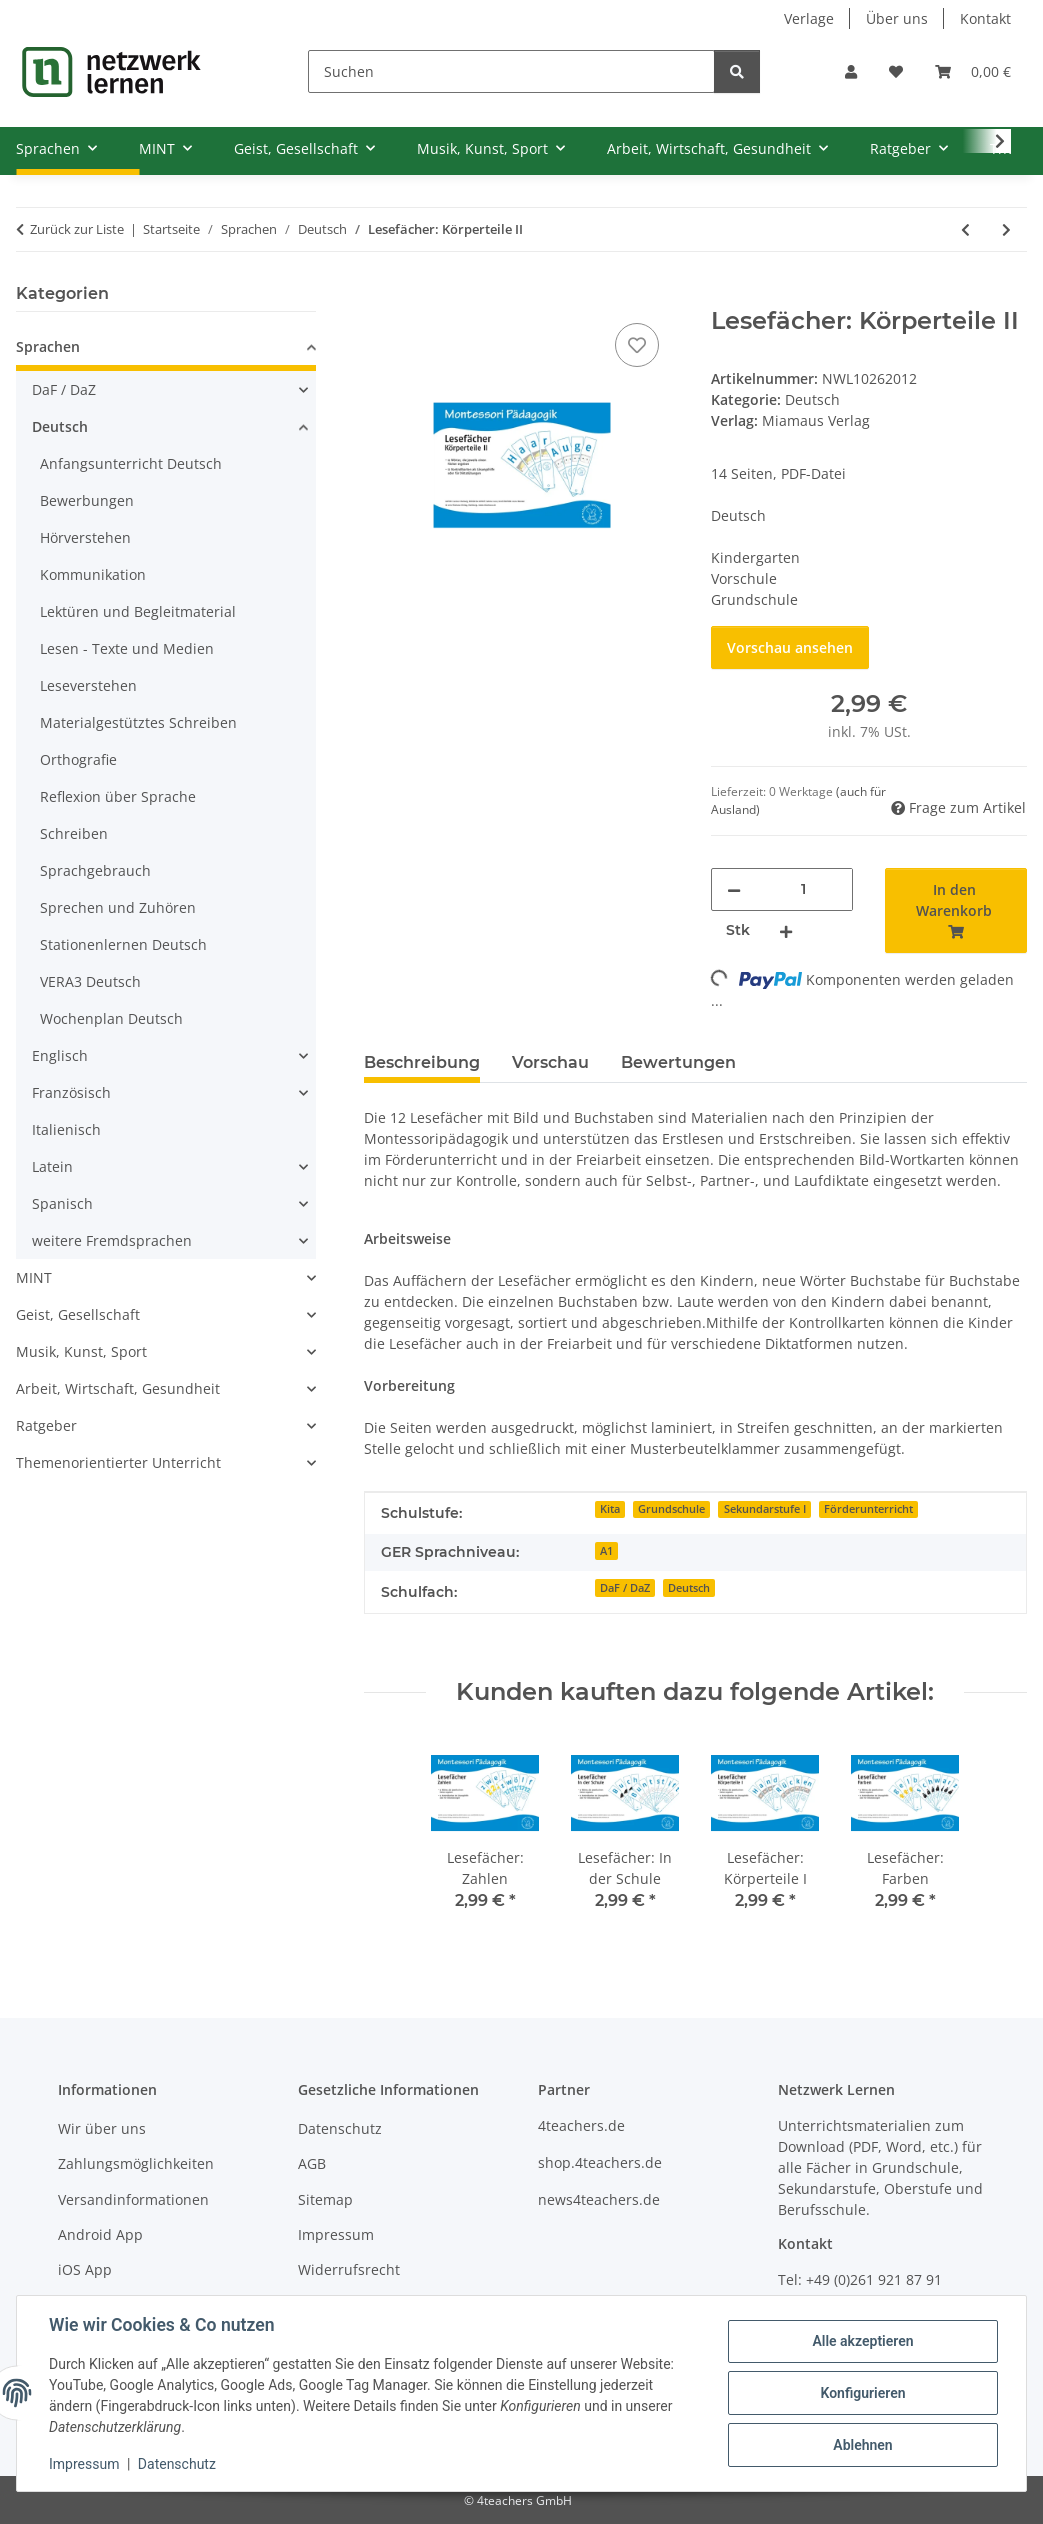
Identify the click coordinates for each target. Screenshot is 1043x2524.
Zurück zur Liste (77, 229)
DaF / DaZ (625, 1588)
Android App (100, 2234)
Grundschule (671, 1509)
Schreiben (74, 833)
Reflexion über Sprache (118, 796)
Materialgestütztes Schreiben (138, 722)
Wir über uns (102, 2128)
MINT (34, 1277)
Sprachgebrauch (95, 870)
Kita (610, 1509)
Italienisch (66, 1129)
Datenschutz (177, 2464)
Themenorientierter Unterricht (118, 1462)
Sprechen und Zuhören (118, 907)
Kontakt (985, 18)
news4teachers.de (599, 2199)
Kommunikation (93, 574)
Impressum (84, 2464)
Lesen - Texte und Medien (127, 648)
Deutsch (812, 399)
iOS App (85, 2269)
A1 (606, 1551)
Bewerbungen (87, 500)
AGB (312, 2163)
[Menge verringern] (734, 889)
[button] (851, 71)
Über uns (897, 18)
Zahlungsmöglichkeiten (136, 2163)
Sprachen (48, 346)
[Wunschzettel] (896, 71)
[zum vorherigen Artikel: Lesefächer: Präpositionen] (965, 229)
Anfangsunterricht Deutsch (131, 463)
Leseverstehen (88, 685)
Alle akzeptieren (862, 2341)
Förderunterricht (868, 1509)
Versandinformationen (133, 2199)
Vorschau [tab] (550, 1062)
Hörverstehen (85, 537)
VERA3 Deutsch (90, 981)
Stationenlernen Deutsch (123, 944)
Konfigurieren (862, 2393)
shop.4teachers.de (600, 2162)
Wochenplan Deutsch (111, 1018)
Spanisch (62, 1203)
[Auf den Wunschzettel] (637, 345)
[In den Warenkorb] (380, 296)
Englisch (60, 1055)
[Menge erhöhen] (786, 930)
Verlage (809, 18)
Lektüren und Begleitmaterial (138, 611)
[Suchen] (511, 71)
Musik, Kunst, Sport (81, 1351)
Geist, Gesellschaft (78, 1314)
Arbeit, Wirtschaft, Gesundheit (118, 1388)
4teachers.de (581, 2125)
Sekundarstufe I (765, 1509)
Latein (52, 1166)
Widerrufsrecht (349, 2269)
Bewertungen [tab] (678, 1062)
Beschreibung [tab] (422, 1062)
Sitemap (325, 2199)
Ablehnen (862, 2445)
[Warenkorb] (973, 71)
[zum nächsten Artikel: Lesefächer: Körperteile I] (1006, 229)
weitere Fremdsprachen (112, 1240)
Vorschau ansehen (790, 647)
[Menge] (803, 889)
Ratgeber (46, 1425)
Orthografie (78, 759)
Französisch (71, 1092)
